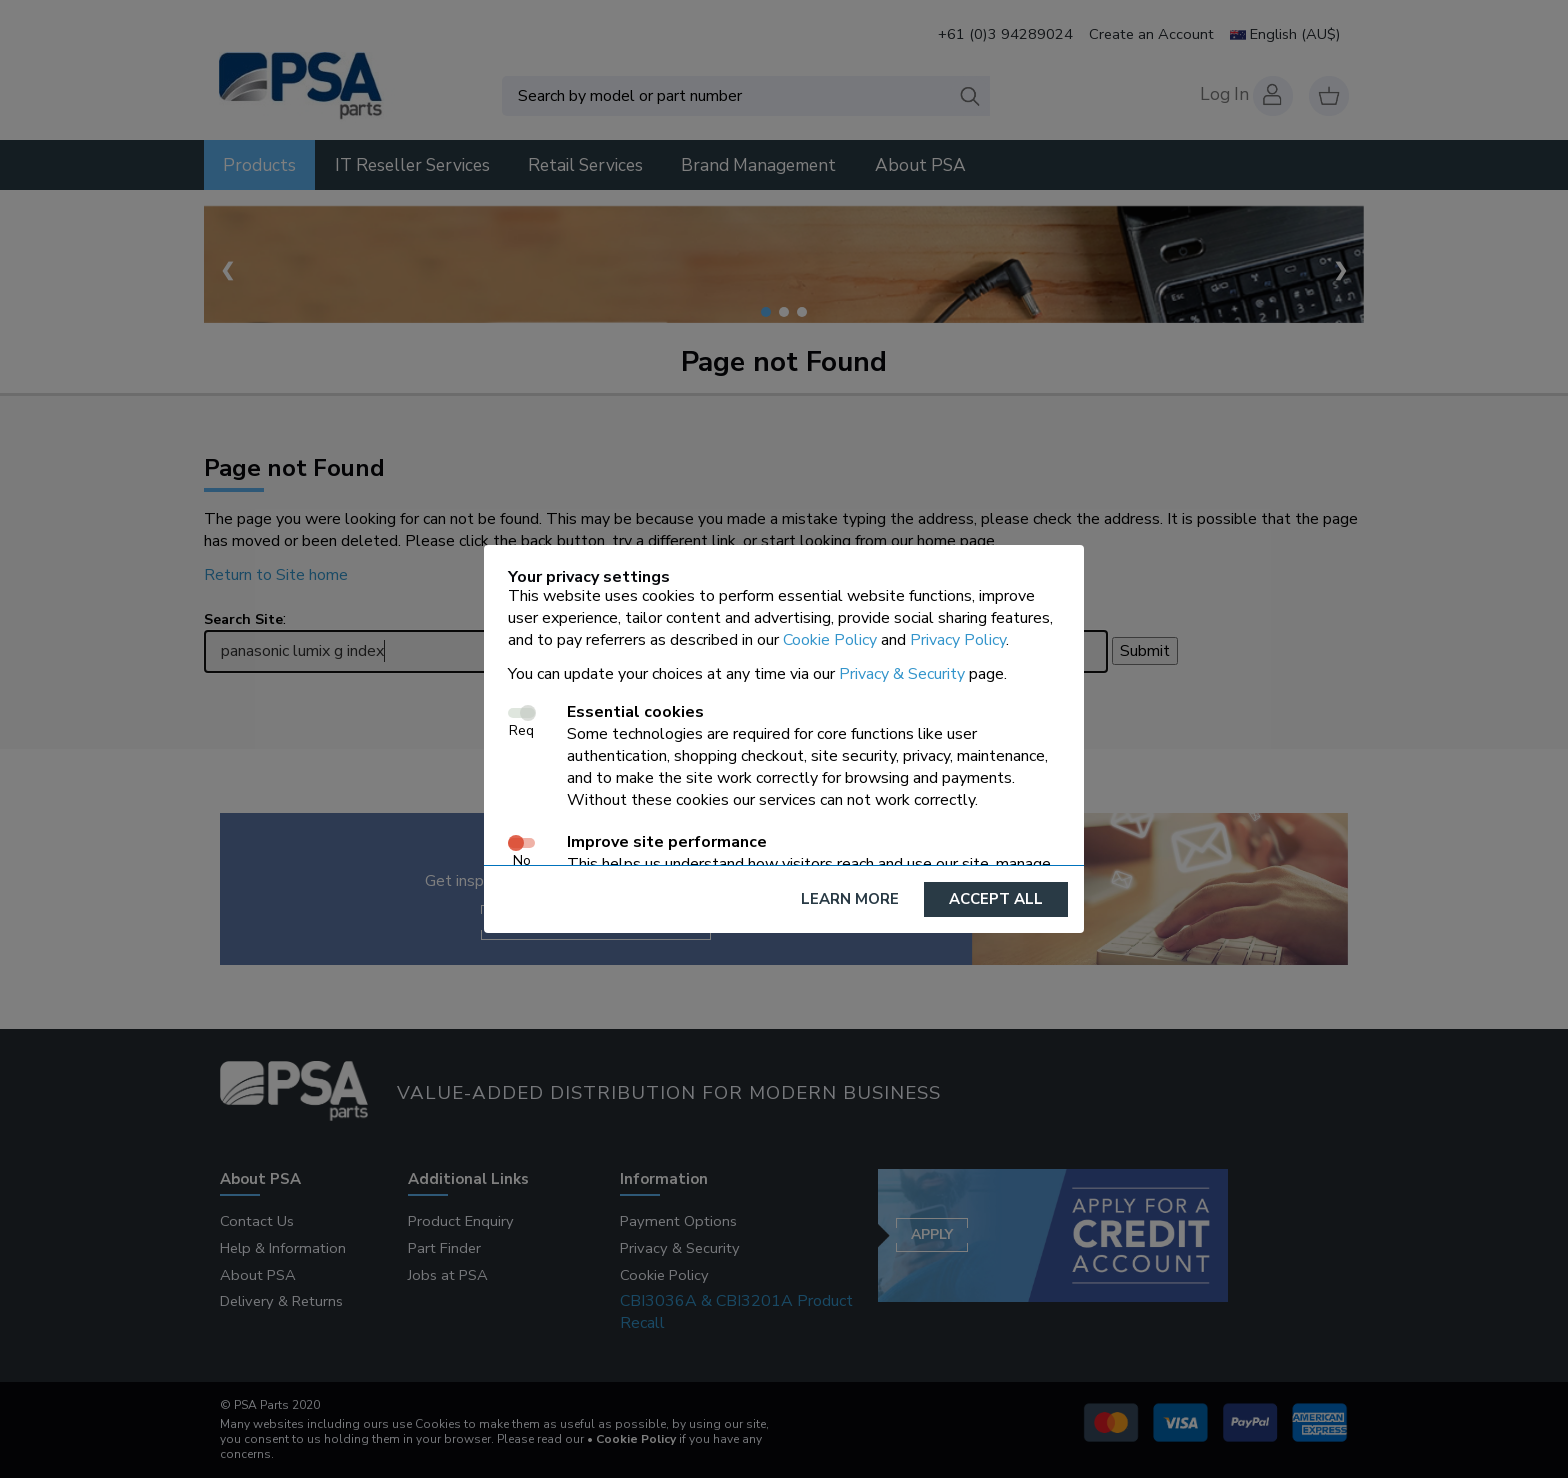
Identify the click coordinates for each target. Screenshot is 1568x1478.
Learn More (850, 899)
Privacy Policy (958, 640)
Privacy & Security (902, 674)
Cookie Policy (830, 640)
